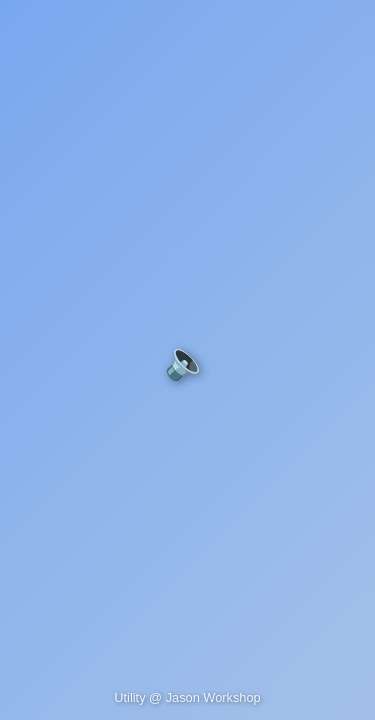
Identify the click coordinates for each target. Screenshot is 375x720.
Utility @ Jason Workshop (187, 697)
